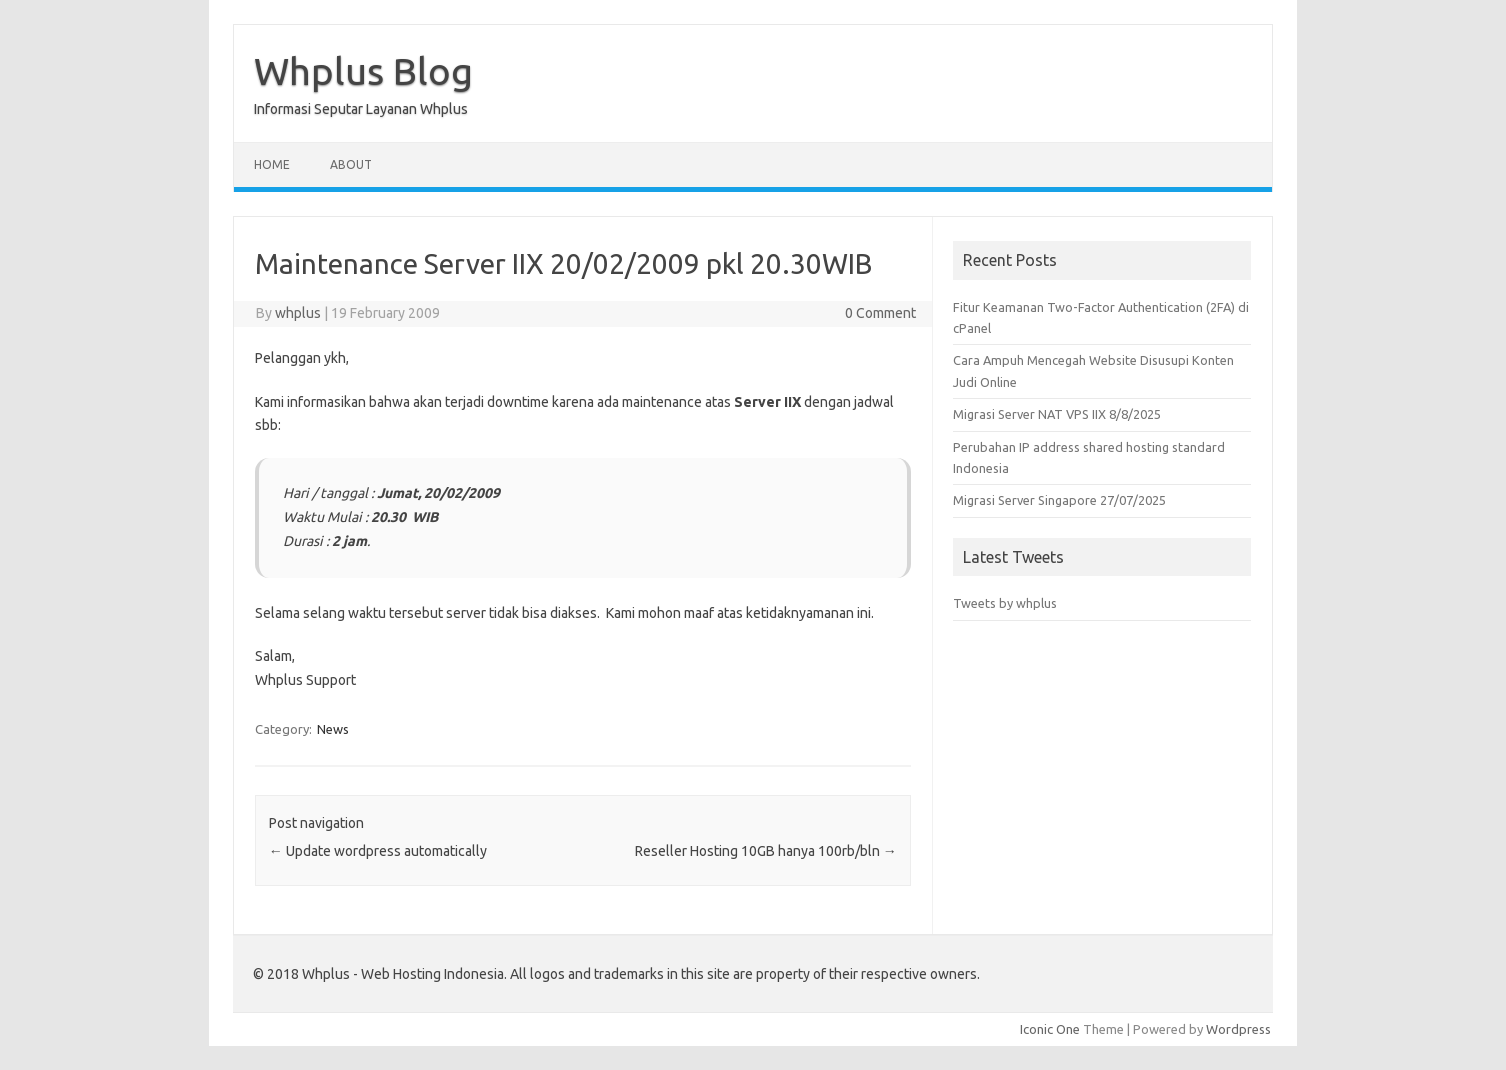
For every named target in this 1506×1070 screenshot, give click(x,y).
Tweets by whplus (1005, 603)
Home (272, 164)
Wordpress (1238, 1029)
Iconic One (1050, 1029)
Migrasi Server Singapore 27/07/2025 (1059, 500)
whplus (298, 313)
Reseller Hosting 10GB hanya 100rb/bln (766, 851)
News (333, 729)
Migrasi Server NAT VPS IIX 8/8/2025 (1057, 414)
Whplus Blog (363, 71)
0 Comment (880, 313)
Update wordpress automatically (378, 851)
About (351, 164)
